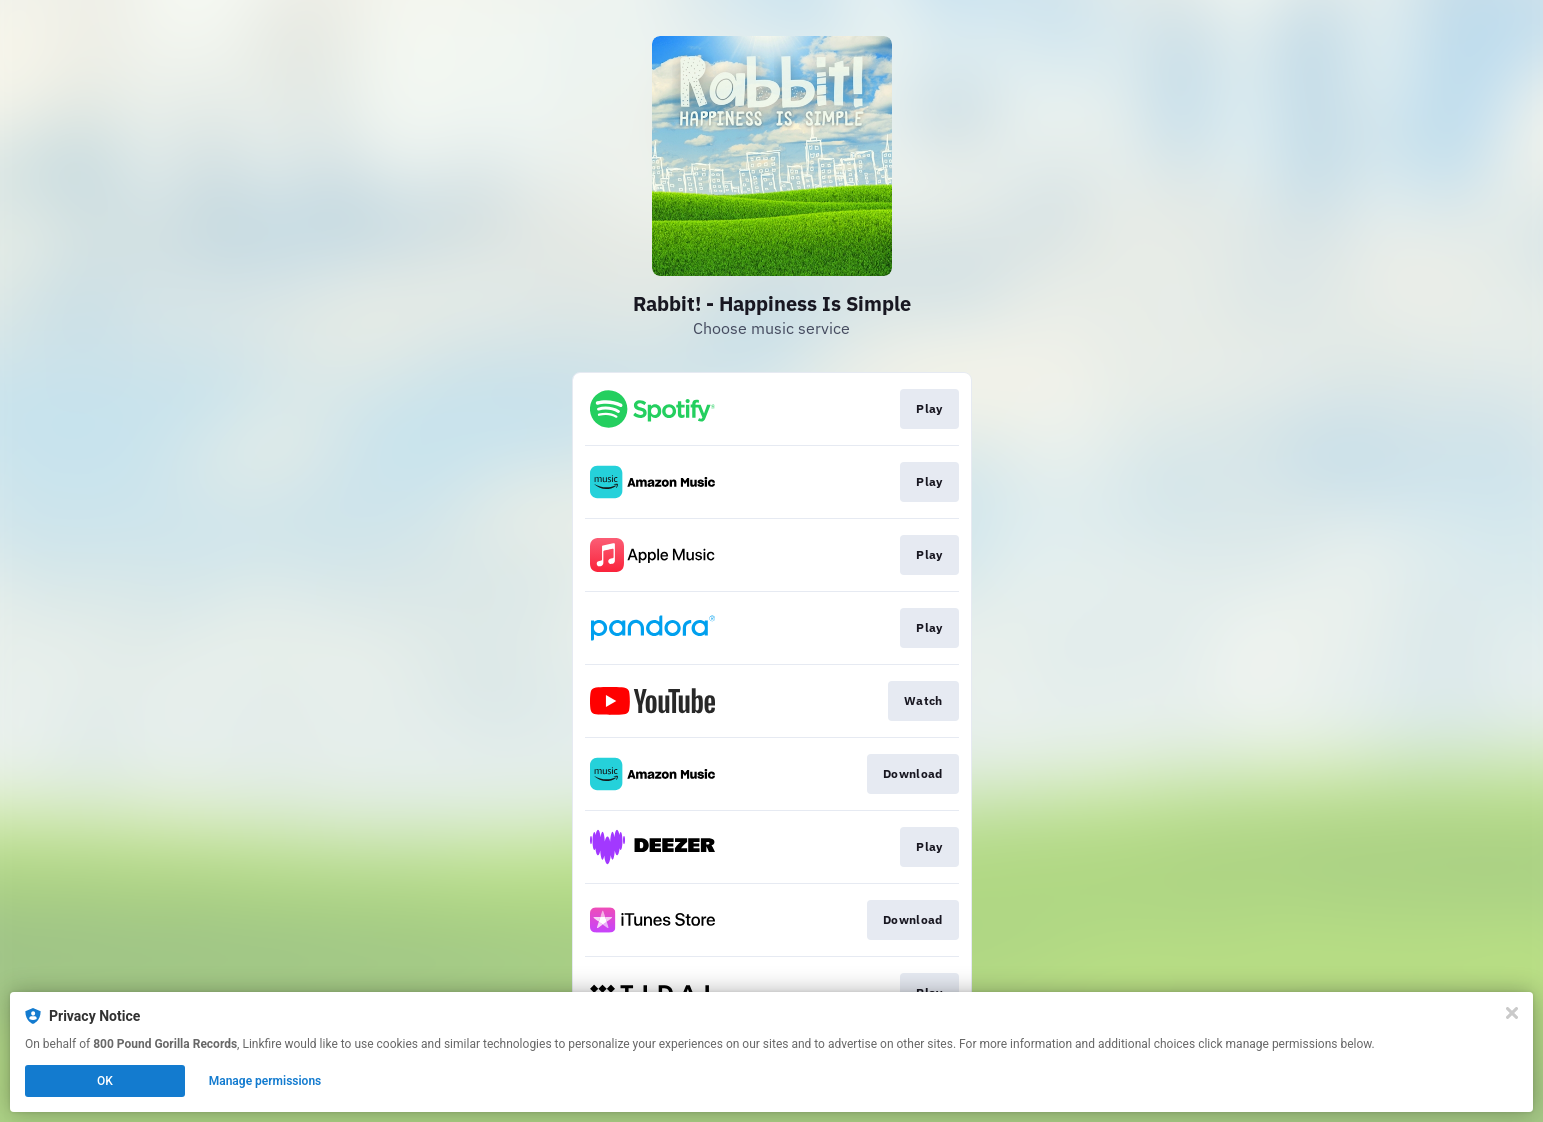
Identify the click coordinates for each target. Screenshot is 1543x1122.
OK (105, 1081)
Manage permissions (265, 1081)
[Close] (1512, 1013)
